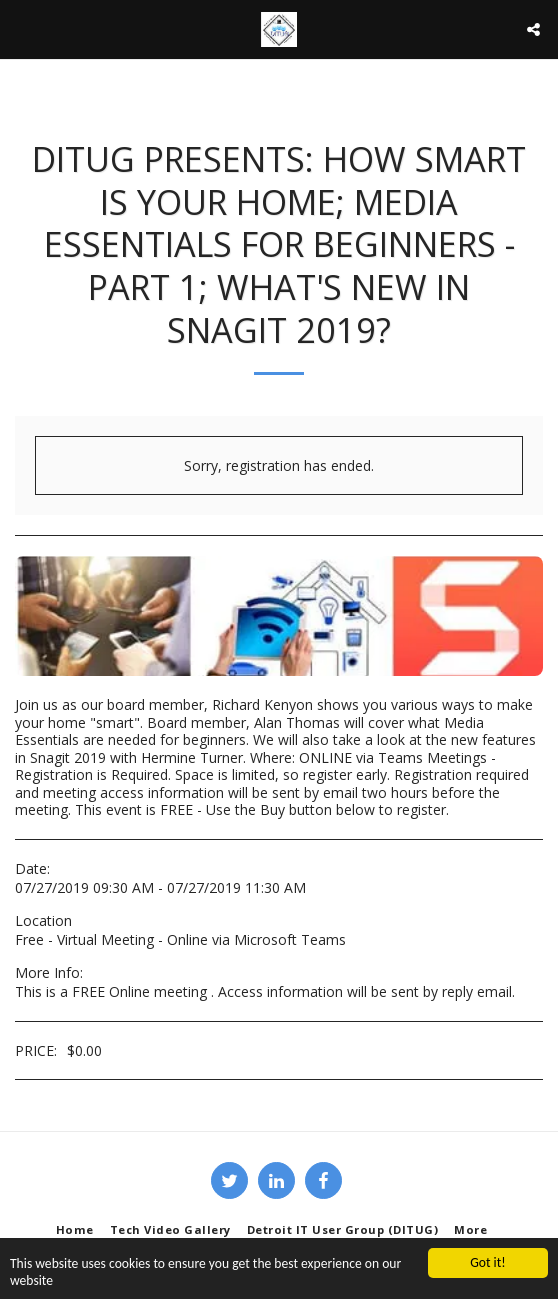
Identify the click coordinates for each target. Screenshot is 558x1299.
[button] (22, 28)
